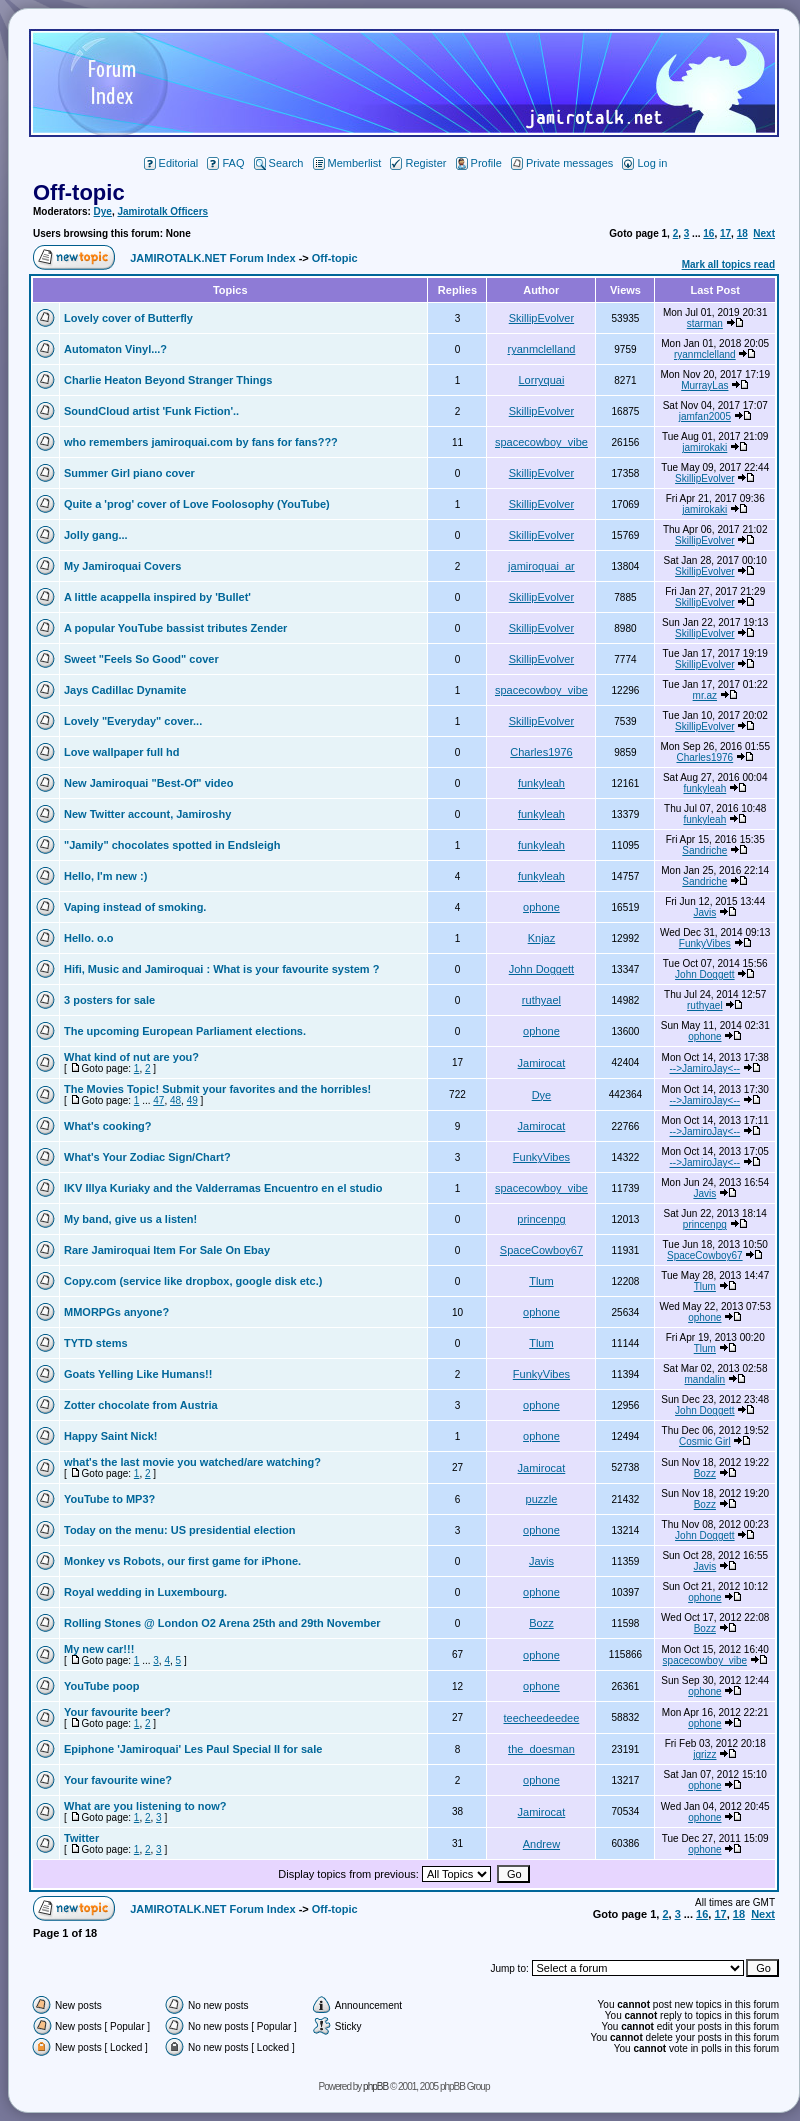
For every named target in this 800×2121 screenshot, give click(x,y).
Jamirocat (542, 1063)
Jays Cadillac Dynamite (125, 690)
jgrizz (704, 1754)
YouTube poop (101, 1686)
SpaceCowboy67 (541, 1250)
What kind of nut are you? (131, 1057)
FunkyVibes (705, 943)
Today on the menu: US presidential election (179, 1530)
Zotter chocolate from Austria (141, 1405)
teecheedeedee (542, 1718)
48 (175, 1100)
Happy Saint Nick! (111, 1436)
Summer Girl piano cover (129, 473)
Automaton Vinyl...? (115, 349)
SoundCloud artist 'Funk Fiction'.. (151, 411)
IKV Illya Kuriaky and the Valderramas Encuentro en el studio (223, 1188)
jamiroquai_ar (541, 566)
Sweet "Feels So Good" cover (141, 659)
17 (725, 233)
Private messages (562, 163)
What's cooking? (108, 1126)
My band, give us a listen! (130, 1219)
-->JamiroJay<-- (705, 1068)
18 (742, 233)
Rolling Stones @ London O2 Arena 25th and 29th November (222, 1623)
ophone (541, 907)
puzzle (542, 1499)
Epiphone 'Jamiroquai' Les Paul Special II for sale (193, 1749)
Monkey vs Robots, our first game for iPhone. (182, 1561)
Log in (644, 163)
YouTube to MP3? (109, 1499)
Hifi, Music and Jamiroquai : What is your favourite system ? (221, 969)
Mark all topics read (728, 264)
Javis (704, 912)
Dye (103, 211)
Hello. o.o (89, 938)
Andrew (541, 1844)
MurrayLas (704, 385)
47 (158, 1100)
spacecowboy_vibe (541, 442)
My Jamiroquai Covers (122, 566)
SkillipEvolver (541, 318)
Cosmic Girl (705, 1441)
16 (708, 233)
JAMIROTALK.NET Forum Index (212, 258)
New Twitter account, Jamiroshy (147, 814)
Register (418, 163)
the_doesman (541, 1749)
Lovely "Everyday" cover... (133, 721)
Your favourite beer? (117, 1712)
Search (279, 163)
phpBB (375, 2086)
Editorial (171, 163)
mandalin (705, 1379)
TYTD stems (96, 1343)
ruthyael (541, 1000)
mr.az (705, 695)
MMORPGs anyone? (116, 1312)
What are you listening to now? (145, 1806)
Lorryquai (542, 380)
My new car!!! (99, 1649)
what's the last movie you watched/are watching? (192, 1462)
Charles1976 (541, 752)
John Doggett (541, 969)
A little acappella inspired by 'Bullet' (157, 597)
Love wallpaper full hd (122, 752)
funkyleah (541, 783)
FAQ (225, 163)
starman (705, 323)
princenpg (541, 1219)
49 (192, 1100)
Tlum (541, 1281)
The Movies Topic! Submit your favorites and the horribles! (217, 1089)
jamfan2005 (705, 416)
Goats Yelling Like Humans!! (138, 1374)
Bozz (705, 1473)
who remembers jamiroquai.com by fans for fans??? (201, 442)
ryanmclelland (542, 349)
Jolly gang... (96, 535)
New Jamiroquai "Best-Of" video (148, 783)
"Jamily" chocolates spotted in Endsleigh (172, 845)
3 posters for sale (109, 1000)
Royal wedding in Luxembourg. (145, 1592)
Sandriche (704, 850)
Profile (479, 163)
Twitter (81, 1838)
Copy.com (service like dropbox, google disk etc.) (193, 1281)
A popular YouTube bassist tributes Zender (175, 628)
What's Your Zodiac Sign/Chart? (147, 1157)
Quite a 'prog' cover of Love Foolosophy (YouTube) (197, 504)
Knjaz (542, 938)
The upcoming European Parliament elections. (185, 1031)
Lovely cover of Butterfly (128, 318)
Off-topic (79, 192)
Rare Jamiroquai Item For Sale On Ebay (167, 1250)
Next (764, 233)
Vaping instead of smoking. (135, 907)
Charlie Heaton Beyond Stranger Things (168, 380)
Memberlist (347, 163)
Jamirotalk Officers (162, 211)
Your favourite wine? (118, 1780)
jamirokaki (704, 447)
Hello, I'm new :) (105, 876)
